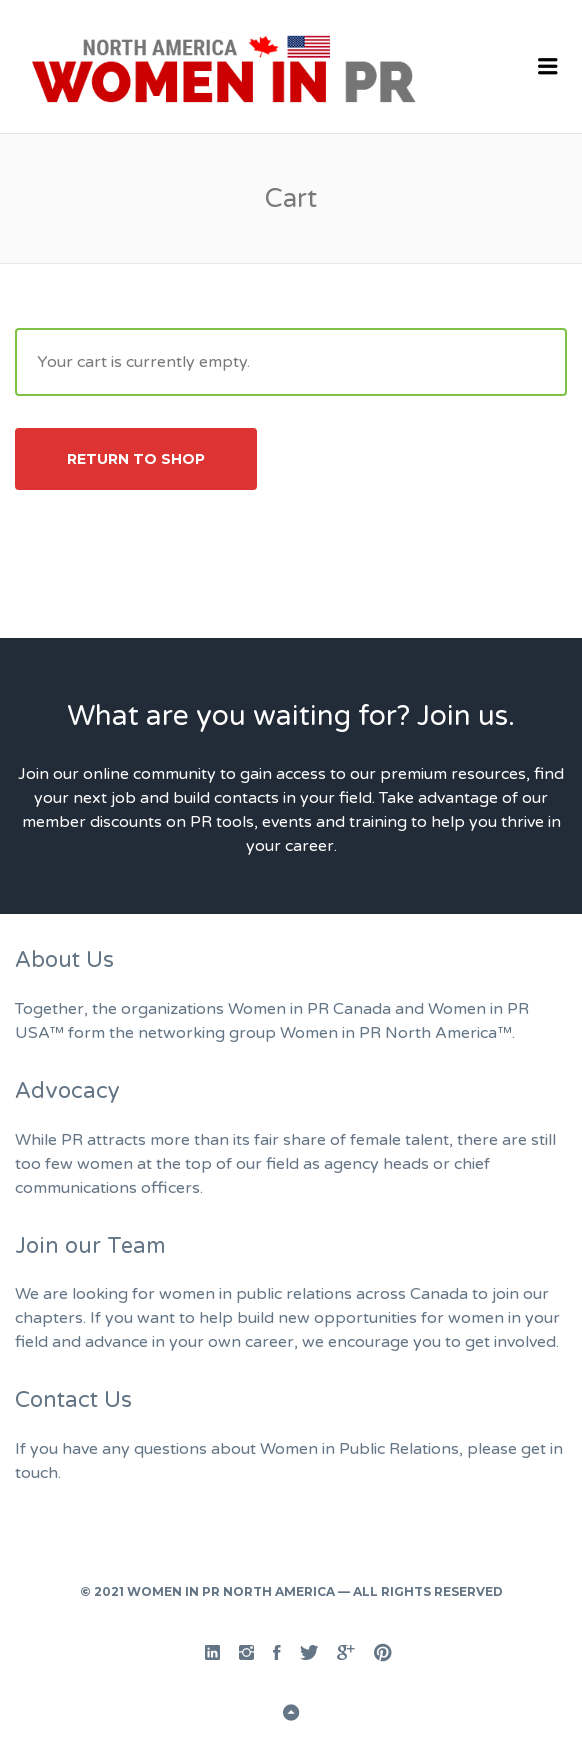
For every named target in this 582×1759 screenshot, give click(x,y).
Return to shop (136, 459)
